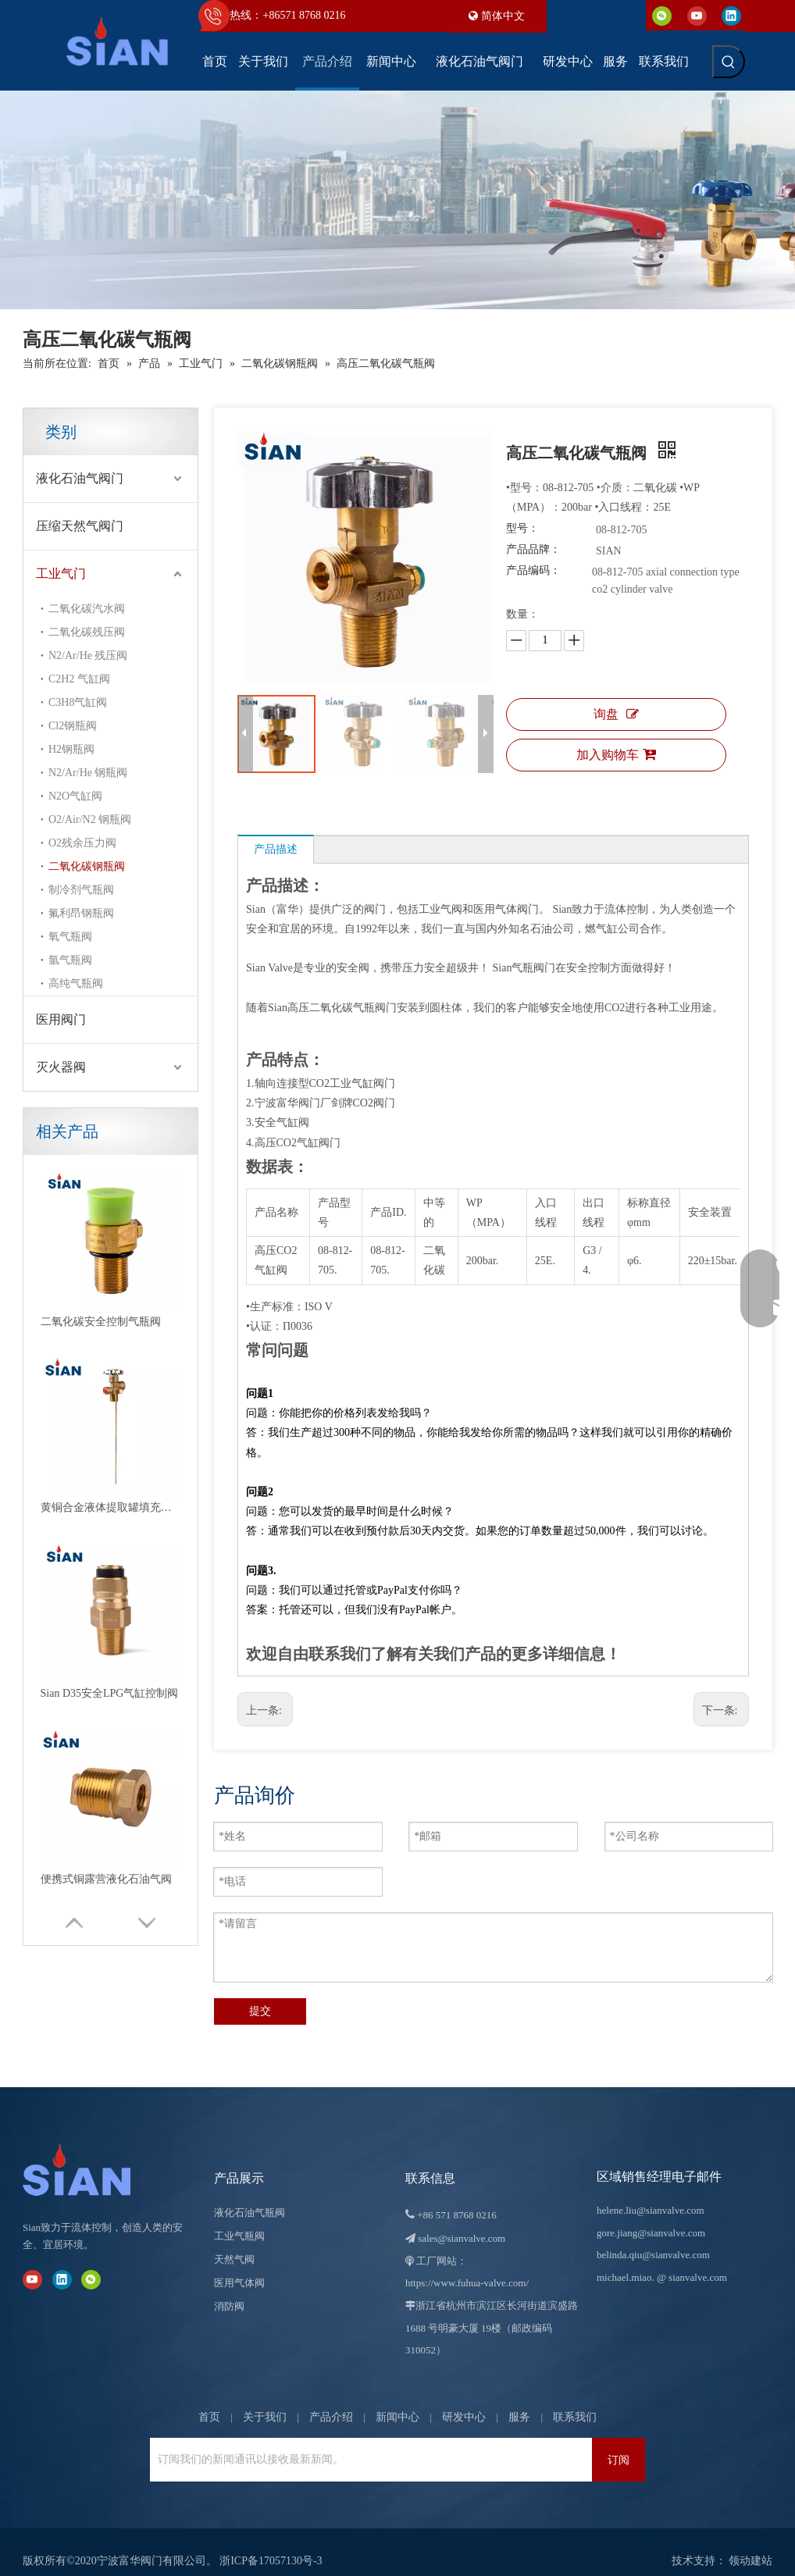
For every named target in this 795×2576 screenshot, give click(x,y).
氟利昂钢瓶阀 (81, 913)
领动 (739, 2543)
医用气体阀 (239, 2265)
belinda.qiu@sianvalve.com (653, 2237)
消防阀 (229, 2288)
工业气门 (61, 573)
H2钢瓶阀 (71, 749)
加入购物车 (616, 754)
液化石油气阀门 (79, 478)
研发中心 (464, 2399)
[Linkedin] (731, 15)
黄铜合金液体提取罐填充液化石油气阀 (111, 1226)
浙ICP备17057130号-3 (270, 2543)
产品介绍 (331, 2399)
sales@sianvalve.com (461, 2220)
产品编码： (533, 570)
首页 (209, 2399)
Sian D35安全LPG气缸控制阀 (110, 1271)
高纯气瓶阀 (75, 983)
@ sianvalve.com (692, 2259)
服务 (519, 2399)
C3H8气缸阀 (77, 702)
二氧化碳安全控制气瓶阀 (101, 1181)
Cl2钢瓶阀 (72, 726)
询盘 (616, 714)
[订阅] (618, 2442)
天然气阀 (234, 2241)
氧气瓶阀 (70, 936)
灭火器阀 (61, 1067)
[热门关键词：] (728, 61)
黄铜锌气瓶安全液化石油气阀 (111, 1362)
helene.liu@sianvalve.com (650, 2192)
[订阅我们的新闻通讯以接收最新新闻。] (366, 2442)
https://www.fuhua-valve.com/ (467, 2265)
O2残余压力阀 (82, 843)
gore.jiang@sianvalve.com (651, 2215)
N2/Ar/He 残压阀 (88, 655)
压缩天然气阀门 (79, 526)
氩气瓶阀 (70, 960)
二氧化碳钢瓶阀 (86, 866)
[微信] (662, 15)
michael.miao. (625, 2259)
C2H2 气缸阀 (79, 679)
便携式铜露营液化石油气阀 (106, 1317)
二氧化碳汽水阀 (86, 609)
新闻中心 (397, 2399)
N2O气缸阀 (75, 796)
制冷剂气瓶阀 (81, 890)
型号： (522, 528)
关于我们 (265, 2399)
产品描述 (276, 849)
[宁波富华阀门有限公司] (93, 2152)
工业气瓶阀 (239, 2218)
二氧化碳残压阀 (86, 632)
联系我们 (575, 2399)
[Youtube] (697, 15)
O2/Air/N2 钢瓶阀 (89, 819)
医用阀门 (61, 1019)
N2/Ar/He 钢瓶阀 (88, 773)
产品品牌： (533, 549)
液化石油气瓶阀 (249, 2194)
